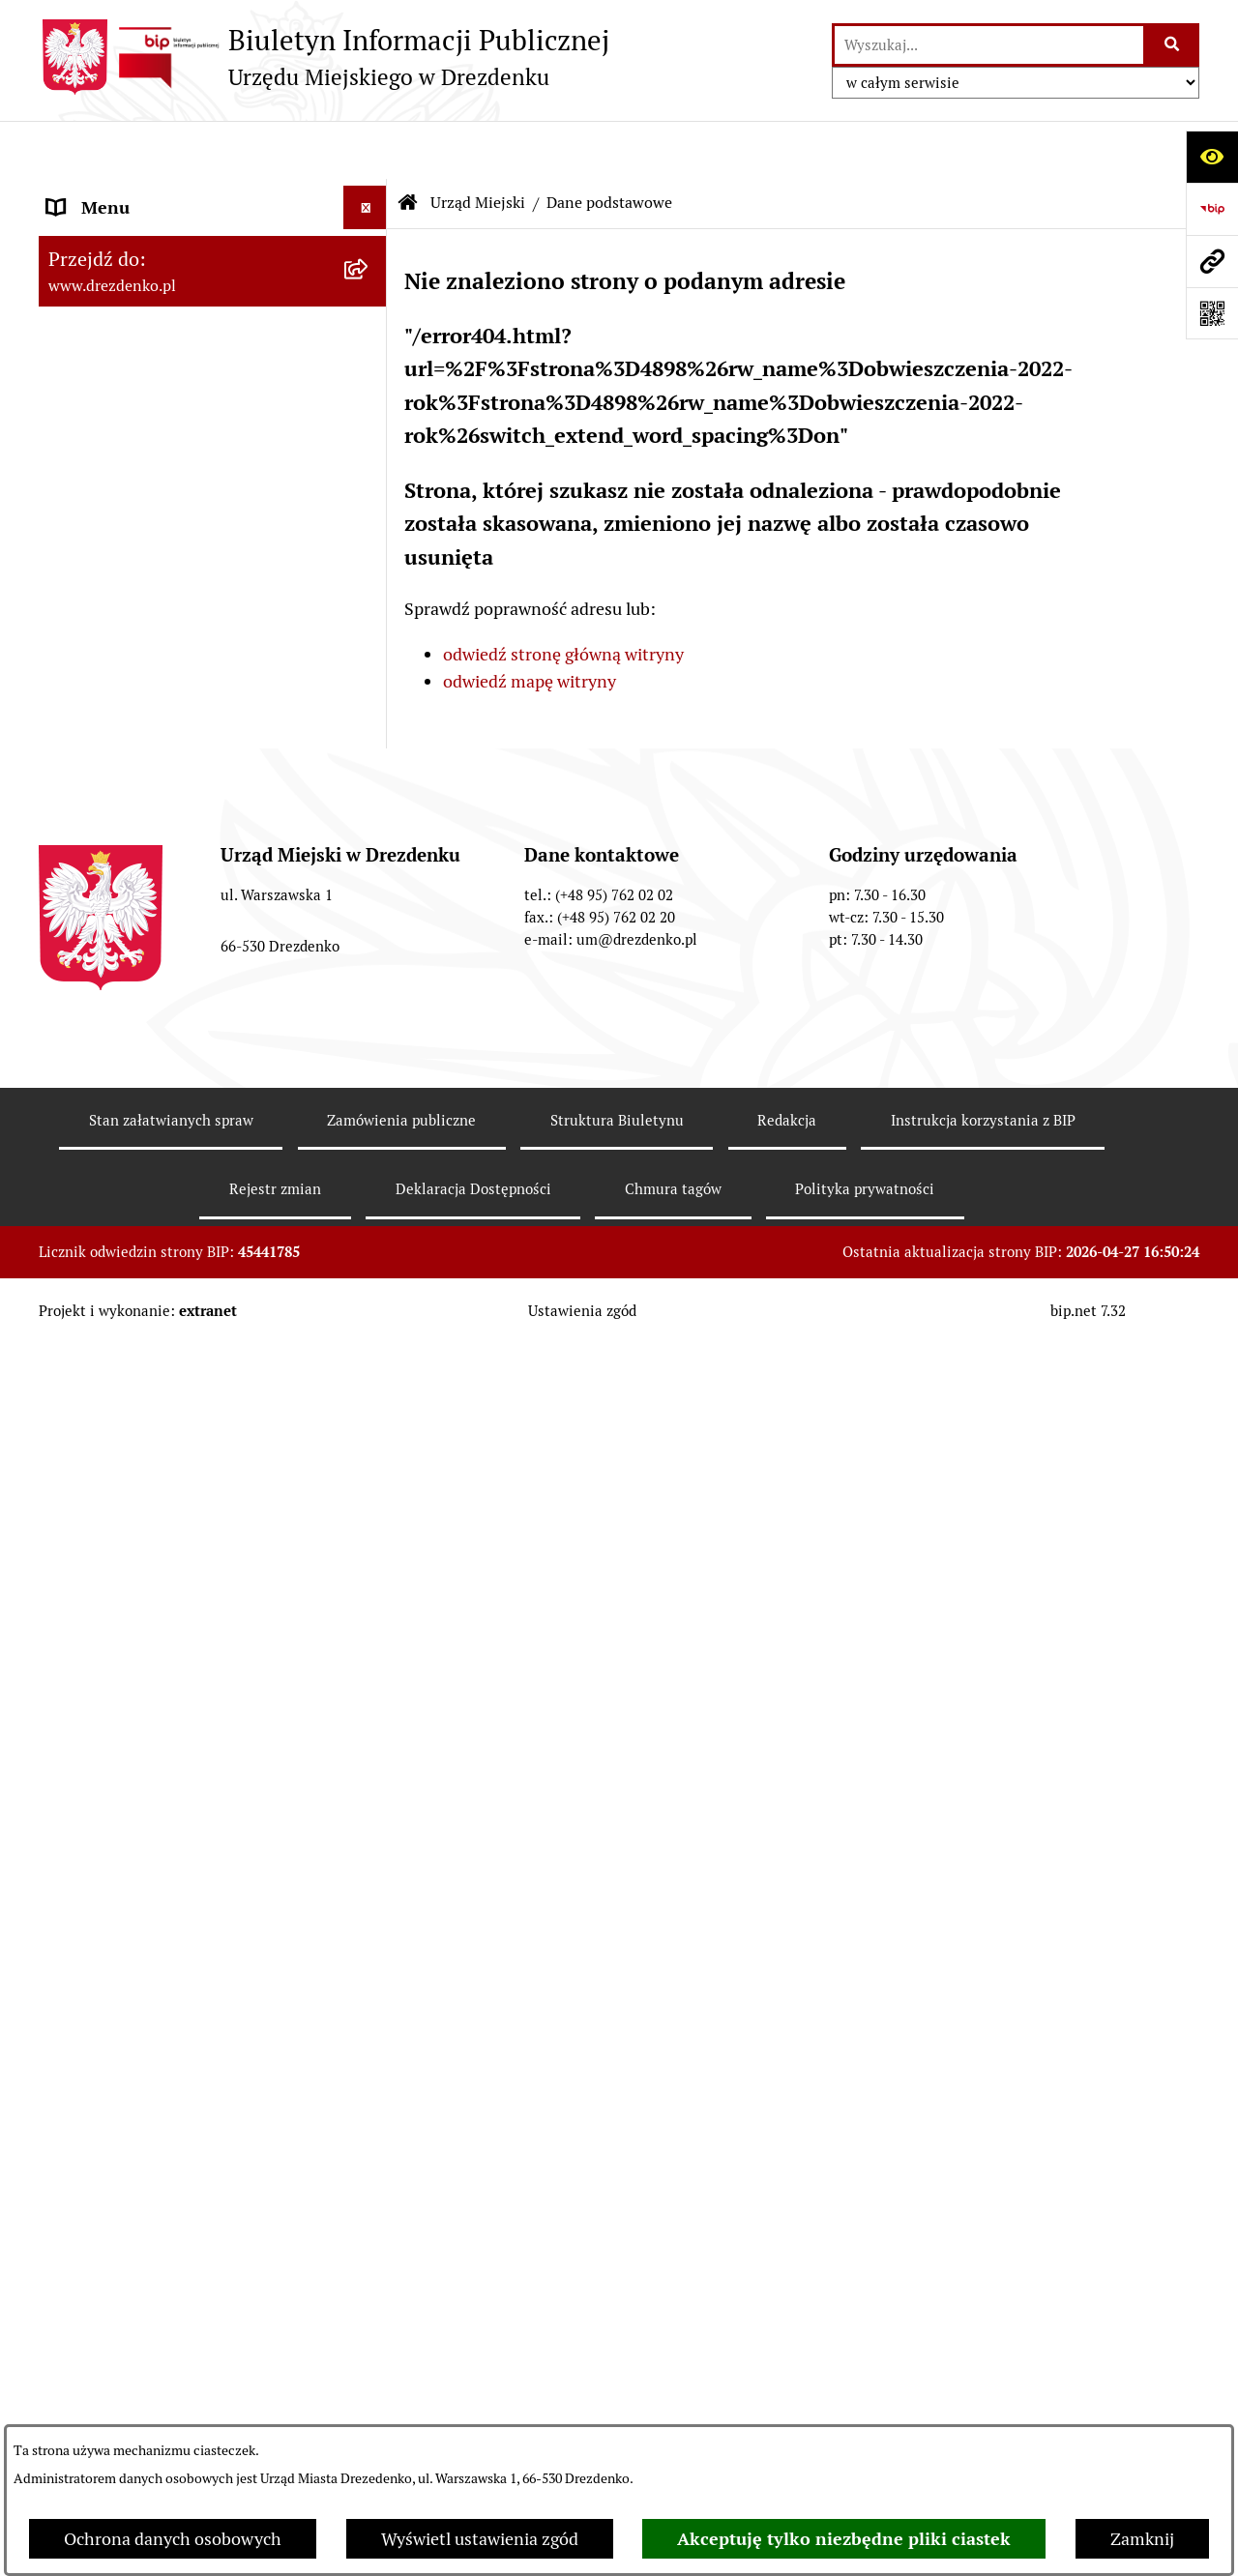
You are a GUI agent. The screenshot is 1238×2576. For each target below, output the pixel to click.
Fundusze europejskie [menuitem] (130, 1233)
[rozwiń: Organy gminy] (369, 859)
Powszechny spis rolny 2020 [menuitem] (155, 1738)
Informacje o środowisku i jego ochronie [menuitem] (163, 1420)
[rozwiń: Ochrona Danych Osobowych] (369, 1782)
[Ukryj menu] (365, 149)
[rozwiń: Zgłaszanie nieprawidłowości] (369, 1869)
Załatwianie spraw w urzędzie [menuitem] (160, 349)
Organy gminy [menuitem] (101, 859)
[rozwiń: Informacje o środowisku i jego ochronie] (369, 1407)
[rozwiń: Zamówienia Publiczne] (369, 1190)
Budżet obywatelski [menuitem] (122, 1033)
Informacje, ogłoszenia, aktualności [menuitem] (182, 306)
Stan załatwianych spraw (171, 2395)
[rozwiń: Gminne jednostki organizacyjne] (369, 729)
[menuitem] (213, 448)
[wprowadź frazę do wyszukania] (989, 45)
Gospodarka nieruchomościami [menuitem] (166, 1277)
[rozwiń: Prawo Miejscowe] (369, 903)
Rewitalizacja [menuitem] (97, 1364)
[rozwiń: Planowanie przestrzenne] (369, 1320)
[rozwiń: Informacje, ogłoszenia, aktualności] (369, 306)
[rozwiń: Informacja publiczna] (369, 1912)
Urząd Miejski (477, 144)
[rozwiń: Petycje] (369, 1651)
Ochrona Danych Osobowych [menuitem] (159, 1782)
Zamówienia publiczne (401, 2395)
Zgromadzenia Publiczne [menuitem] (142, 1607)
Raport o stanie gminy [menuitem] (132, 990)
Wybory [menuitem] (76, 1520)
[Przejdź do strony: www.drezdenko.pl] (1212, 261)
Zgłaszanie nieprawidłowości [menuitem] (158, 1869)
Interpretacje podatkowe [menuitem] (141, 1077)
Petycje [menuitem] (75, 1651)
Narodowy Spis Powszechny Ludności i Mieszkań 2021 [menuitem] (195, 206)
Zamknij (1142, 2539)
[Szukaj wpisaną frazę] (1172, 45)
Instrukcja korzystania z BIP (983, 2395)
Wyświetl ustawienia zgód (479, 2539)
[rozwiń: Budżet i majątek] (369, 946)
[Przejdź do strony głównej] (324, 57)
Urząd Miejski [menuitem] (99, 393)
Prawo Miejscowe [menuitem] (113, 903)
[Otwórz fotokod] (1212, 313)
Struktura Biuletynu (617, 2395)
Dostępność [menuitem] (92, 1825)
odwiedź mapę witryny (529, 624)
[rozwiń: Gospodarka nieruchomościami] (369, 1277)
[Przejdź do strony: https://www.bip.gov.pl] (1212, 209)
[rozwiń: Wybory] (369, 1521)
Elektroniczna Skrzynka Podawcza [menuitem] (177, 1564)
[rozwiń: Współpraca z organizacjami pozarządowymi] (369, 1120)
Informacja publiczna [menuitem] (128, 1912)
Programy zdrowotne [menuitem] (128, 1694)
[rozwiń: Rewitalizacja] (369, 1364)
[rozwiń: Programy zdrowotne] (369, 1695)
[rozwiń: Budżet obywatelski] (369, 1033)
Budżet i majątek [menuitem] (111, 946)
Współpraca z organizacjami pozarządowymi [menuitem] (154, 1133)
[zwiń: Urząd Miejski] (369, 393)
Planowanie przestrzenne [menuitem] (145, 1320)
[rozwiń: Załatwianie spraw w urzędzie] (369, 350)
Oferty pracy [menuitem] (94, 1477)
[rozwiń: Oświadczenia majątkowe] (369, 673)
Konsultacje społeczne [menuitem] (133, 262)
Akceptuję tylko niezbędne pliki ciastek (844, 2539)
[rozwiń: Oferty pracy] (369, 1477)
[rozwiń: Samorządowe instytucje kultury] (369, 785)
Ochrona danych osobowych (172, 2539)
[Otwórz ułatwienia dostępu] (1212, 157)
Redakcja (786, 2395)
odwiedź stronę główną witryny (563, 596)
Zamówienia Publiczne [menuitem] (134, 1190)
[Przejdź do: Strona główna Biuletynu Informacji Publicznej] (408, 145)
